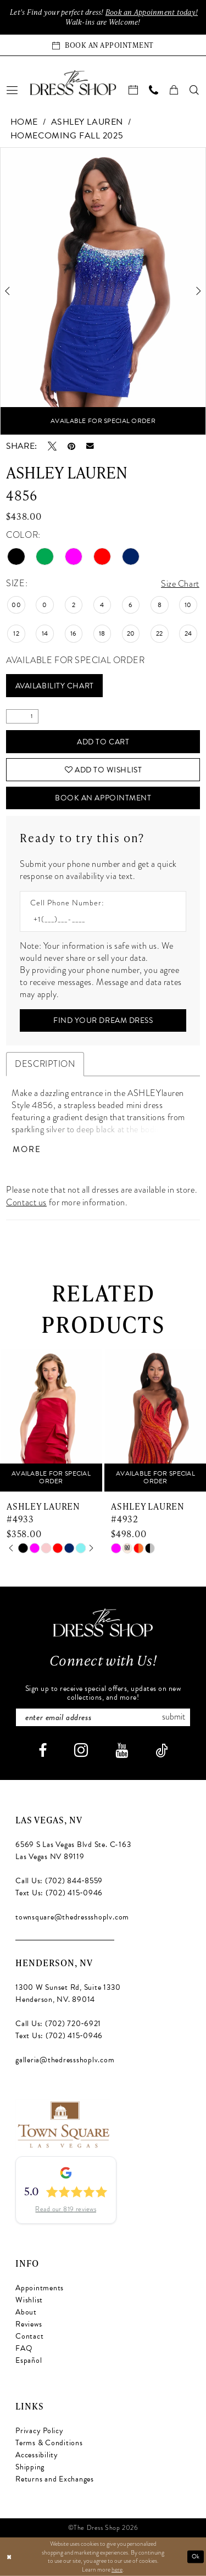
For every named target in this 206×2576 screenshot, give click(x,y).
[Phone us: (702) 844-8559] (154, 90)
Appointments (39, 2288)
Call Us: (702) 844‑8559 (59, 1881)
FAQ (23, 2349)
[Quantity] (22, 716)
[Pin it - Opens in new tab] (71, 446)
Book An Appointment (103, 798)
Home (24, 122)
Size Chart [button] (180, 584)
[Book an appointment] (103, 45)
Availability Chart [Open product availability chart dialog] (54, 686)
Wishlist (29, 2300)
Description (45, 1065)
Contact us (26, 1203)
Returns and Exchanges (54, 2479)
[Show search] (195, 90)
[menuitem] (13, 89)
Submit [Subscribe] (173, 1718)
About (26, 2312)
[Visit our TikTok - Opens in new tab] (161, 1751)
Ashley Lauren (87, 122)
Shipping (29, 2467)
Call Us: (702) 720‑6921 (58, 2024)
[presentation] (51, 1421)
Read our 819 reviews (65, 2209)
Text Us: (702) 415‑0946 (59, 1893)
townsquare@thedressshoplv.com (72, 1917)
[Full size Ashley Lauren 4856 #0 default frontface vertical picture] (103, 291)
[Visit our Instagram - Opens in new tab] (81, 1751)
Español (28, 2361)
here (117, 2569)
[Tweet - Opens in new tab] (52, 446)
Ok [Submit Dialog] (196, 2556)
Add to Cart (103, 742)
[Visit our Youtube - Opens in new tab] (121, 1751)
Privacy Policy (39, 2431)
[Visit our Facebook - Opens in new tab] (42, 1751)
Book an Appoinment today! (151, 12)
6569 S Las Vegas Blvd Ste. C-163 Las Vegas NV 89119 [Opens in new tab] (73, 1851)
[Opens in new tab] (62, 2124)
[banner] (73, 82)
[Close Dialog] (9, 2557)
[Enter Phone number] (97, 920)
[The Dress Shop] (103, 1623)
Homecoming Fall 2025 (66, 136)
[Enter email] (103, 1718)
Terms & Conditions (49, 2443)
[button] (13, 89)
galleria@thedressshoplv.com (65, 2060)
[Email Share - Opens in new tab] (90, 446)
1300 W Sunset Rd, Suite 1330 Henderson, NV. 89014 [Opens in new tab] (67, 1994)
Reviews (28, 2324)
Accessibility (36, 2455)
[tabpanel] (103, 291)
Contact (29, 2337)
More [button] (27, 1149)
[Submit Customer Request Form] (103, 1020)
